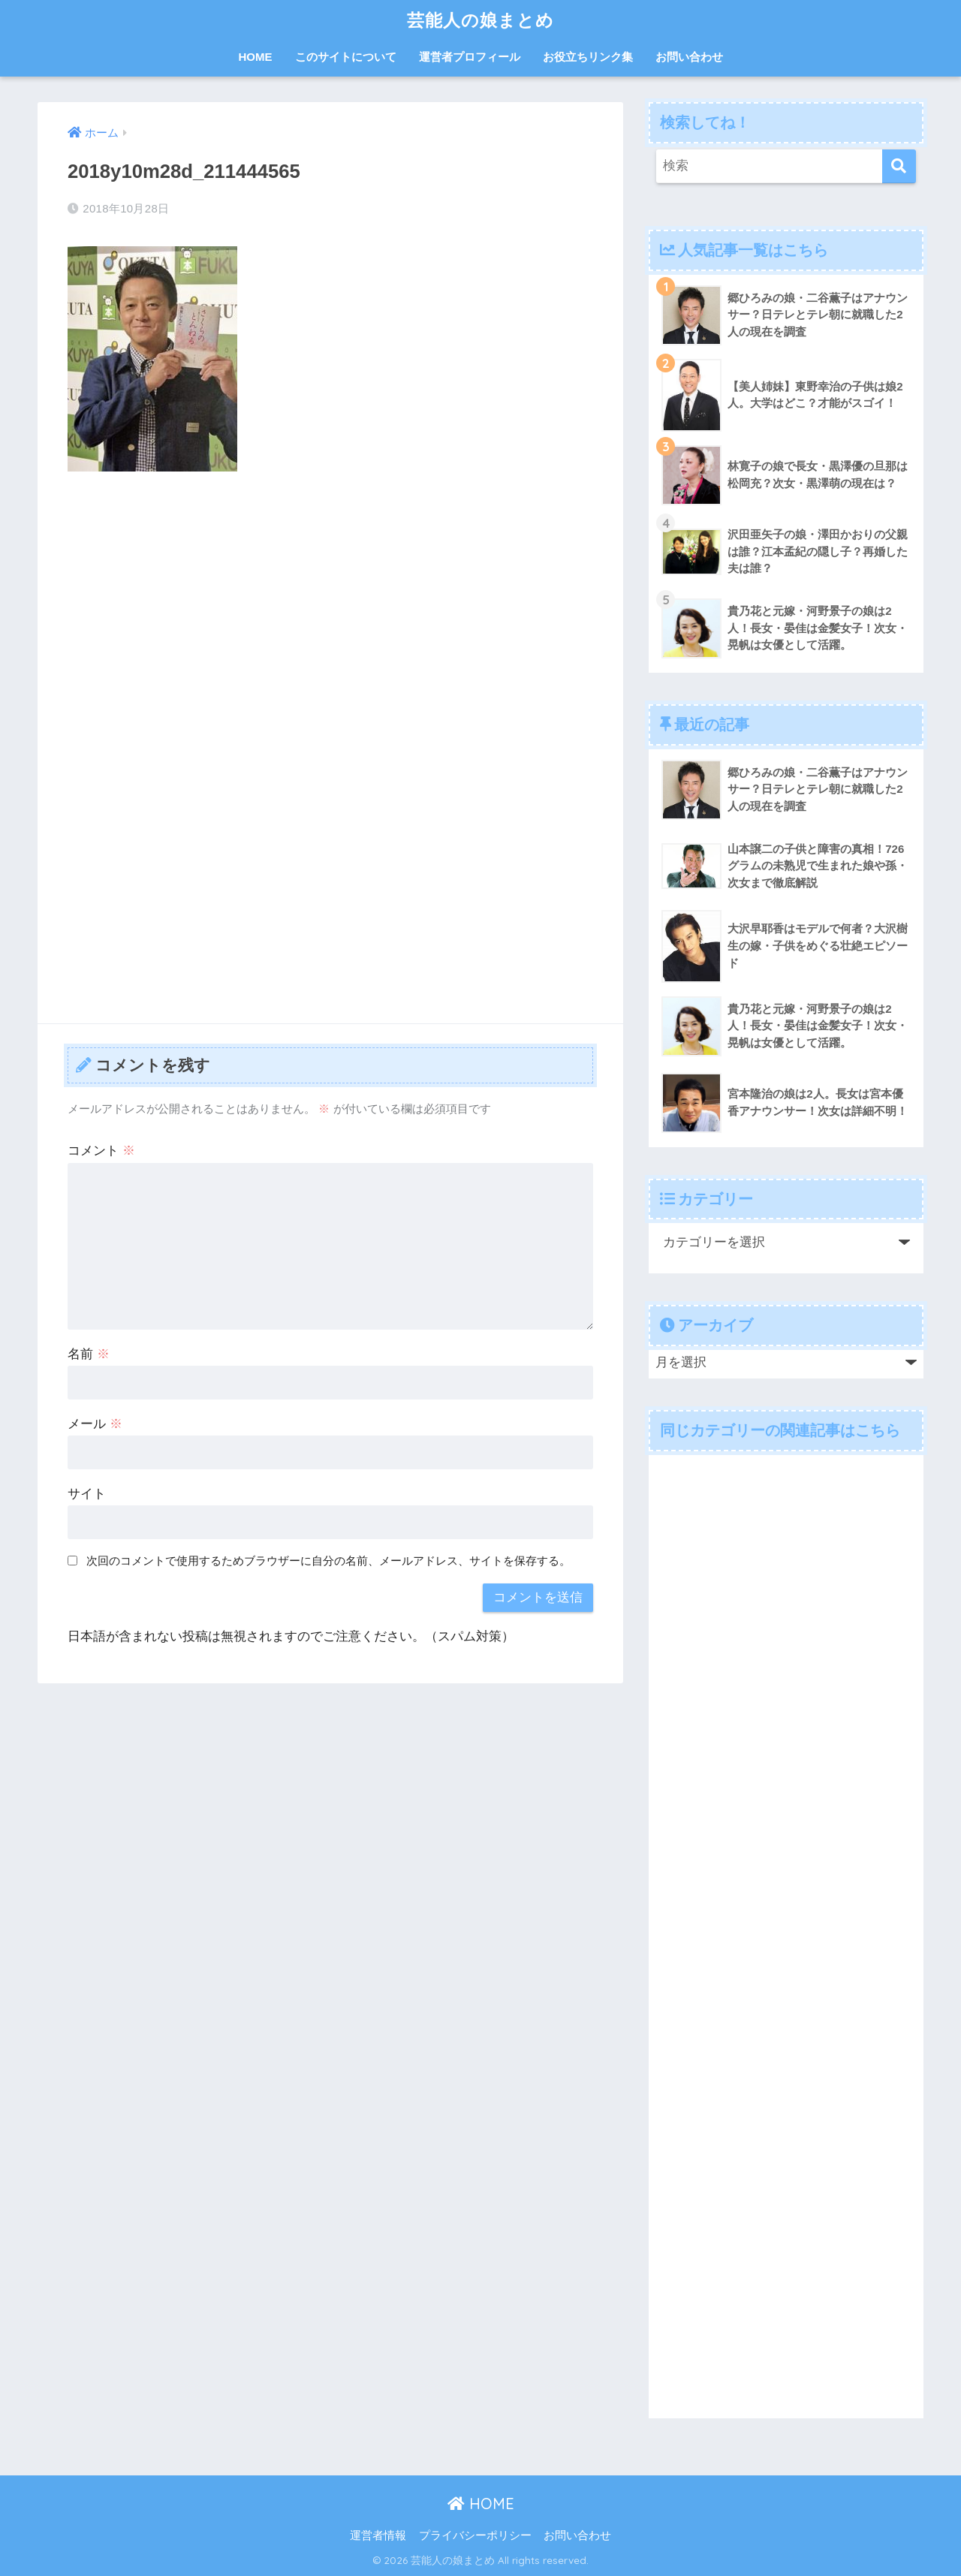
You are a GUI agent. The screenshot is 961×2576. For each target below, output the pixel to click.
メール (95, 1424)
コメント (101, 1150)
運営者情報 (378, 2535)
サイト (87, 1494)
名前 (89, 1354)
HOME (256, 56)
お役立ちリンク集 (588, 56)
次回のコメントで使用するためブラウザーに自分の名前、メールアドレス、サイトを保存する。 (328, 1560)
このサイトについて (345, 56)
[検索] (899, 166)
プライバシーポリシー (475, 2535)
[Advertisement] (330, 595)
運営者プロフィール (469, 56)
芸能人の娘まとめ (480, 20)
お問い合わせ (689, 56)
